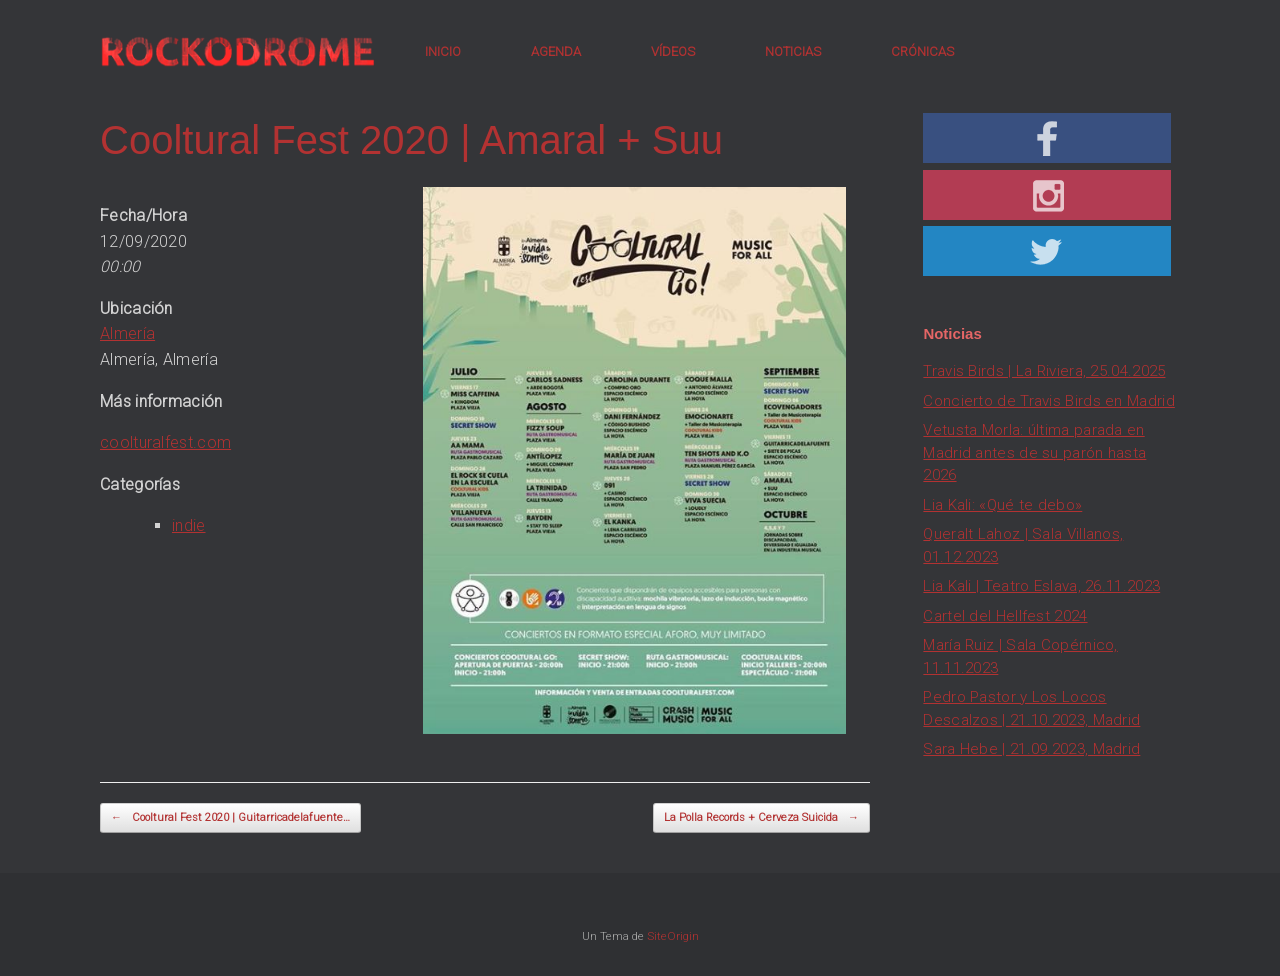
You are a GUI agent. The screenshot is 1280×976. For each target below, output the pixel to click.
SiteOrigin (673, 936)
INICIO (443, 51)
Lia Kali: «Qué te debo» (1002, 505)
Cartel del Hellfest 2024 (1005, 616)
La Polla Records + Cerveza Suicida (761, 818)
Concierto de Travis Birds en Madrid (1049, 401)
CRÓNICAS (922, 51)
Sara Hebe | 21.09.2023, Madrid (1031, 749)
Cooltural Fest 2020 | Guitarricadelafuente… (230, 818)
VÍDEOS (673, 51)
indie (189, 525)
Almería (127, 333)
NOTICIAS (793, 51)
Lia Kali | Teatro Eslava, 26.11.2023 (1041, 586)
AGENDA (556, 51)
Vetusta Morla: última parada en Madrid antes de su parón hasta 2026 (1034, 452)
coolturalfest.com (165, 442)
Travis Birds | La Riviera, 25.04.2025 (1044, 371)
